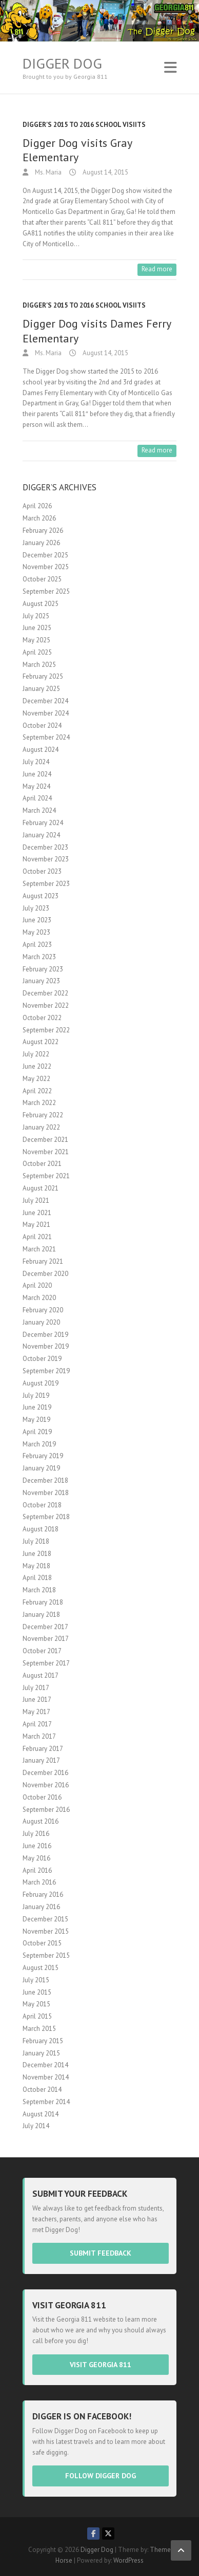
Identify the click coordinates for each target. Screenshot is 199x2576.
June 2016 (37, 1846)
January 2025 (41, 688)
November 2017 (46, 1638)
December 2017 (45, 1626)
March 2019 (39, 1444)
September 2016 (46, 1809)
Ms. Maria (47, 172)
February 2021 (43, 1261)
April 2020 (37, 1285)
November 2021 (46, 1152)
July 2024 (36, 761)
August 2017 (40, 1675)
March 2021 (39, 1249)
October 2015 (42, 1943)
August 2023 (40, 896)
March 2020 (39, 1297)
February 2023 (43, 969)
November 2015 (46, 1931)
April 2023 (37, 944)
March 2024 (39, 810)
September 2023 (46, 883)
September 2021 (46, 1176)
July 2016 (36, 1833)
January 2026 (41, 542)
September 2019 (46, 1371)
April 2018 (37, 1577)
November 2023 (46, 859)
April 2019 (37, 1431)
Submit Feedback (100, 2253)
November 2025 (46, 566)
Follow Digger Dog (100, 2475)
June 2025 (37, 627)
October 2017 (42, 1651)
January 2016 (41, 1906)
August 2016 (40, 1821)
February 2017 (43, 1748)
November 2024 (46, 713)
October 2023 (42, 871)
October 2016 (42, 1797)
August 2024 (40, 749)
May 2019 (36, 1419)
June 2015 (37, 1992)
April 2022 (37, 1091)
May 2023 (36, 932)
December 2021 (45, 1139)
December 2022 (45, 993)
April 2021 (37, 1236)
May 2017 (36, 1711)
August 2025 (40, 603)
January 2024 (41, 835)
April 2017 (37, 1724)
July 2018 (36, 1541)
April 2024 (37, 798)
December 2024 (45, 701)
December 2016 (45, 1772)
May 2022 (36, 1078)
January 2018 (41, 1614)
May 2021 (36, 1224)
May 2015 (36, 2004)
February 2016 (43, 1894)
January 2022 (41, 1127)
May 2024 (36, 786)
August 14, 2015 (104, 172)
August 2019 (40, 1383)
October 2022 (42, 1017)
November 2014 (46, 2077)
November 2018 (46, 1492)
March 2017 (39, 1736)
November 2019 (46, 1346)
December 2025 (45, 555)
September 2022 (46, 1030)
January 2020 (41, 1322)
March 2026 (39, 518)
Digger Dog (62, 63)
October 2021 (42, 1163)
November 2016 (46, 1785)
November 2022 (46, 1005)
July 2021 (36, 1200)
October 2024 (42, 725)
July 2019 (36, 1395)
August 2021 (40, 1188)
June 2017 (37, 1699)
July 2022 (36, 1054)
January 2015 (41, 2053)
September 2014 (46, 2101)
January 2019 (41, 1468)
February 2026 (43, 530)
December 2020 (45, 1273)
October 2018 (42, 1505)
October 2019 (42, 1358)
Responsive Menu (170, 67)
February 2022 (43, 1115)
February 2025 (43, 676)
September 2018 (46, 1516)
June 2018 (37, 1553)
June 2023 (37, 920)
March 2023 (39, 957)
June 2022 (37, 1066)
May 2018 (36, 1566)
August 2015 (40, 1967)
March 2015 (39, 2028)
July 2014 (36, 2126)
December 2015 (45, 1919)
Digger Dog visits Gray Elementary (77, 150)
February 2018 (43, 1602)
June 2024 (37, 774)
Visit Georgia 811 (100, 2364)
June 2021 (37, 1212)
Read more (157, 269)
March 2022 (39, 1102)
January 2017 (41, 1760)
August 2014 (40, 2114)
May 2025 (36, 640)
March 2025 (39, 664)
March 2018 (39, 1590)
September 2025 (46, 591)
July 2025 (36, 616)
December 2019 (45, 1334)
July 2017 (36, 1687)
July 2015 (36, 1980)
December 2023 (45, 847)
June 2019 (37, 1407)
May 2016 (36, 1858)
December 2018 (45, 1480)
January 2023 (41, 981)
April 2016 (37, 1870)
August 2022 (40, 1041)
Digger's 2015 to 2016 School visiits (84, 124)
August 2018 (40, 1529)
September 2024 (46, 737)
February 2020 (43, 1310)
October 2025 (42, 579)
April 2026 (37, 506)
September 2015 (46, 1955)
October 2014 (42, 2089)
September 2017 (46, 1663)
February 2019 (43, 1456)
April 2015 (37, 2016)
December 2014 (45, 2065)
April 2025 (37, 652)
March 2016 (39, 1882)
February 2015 (43, 2041)
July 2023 (36, 908)
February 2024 (43, 822)
